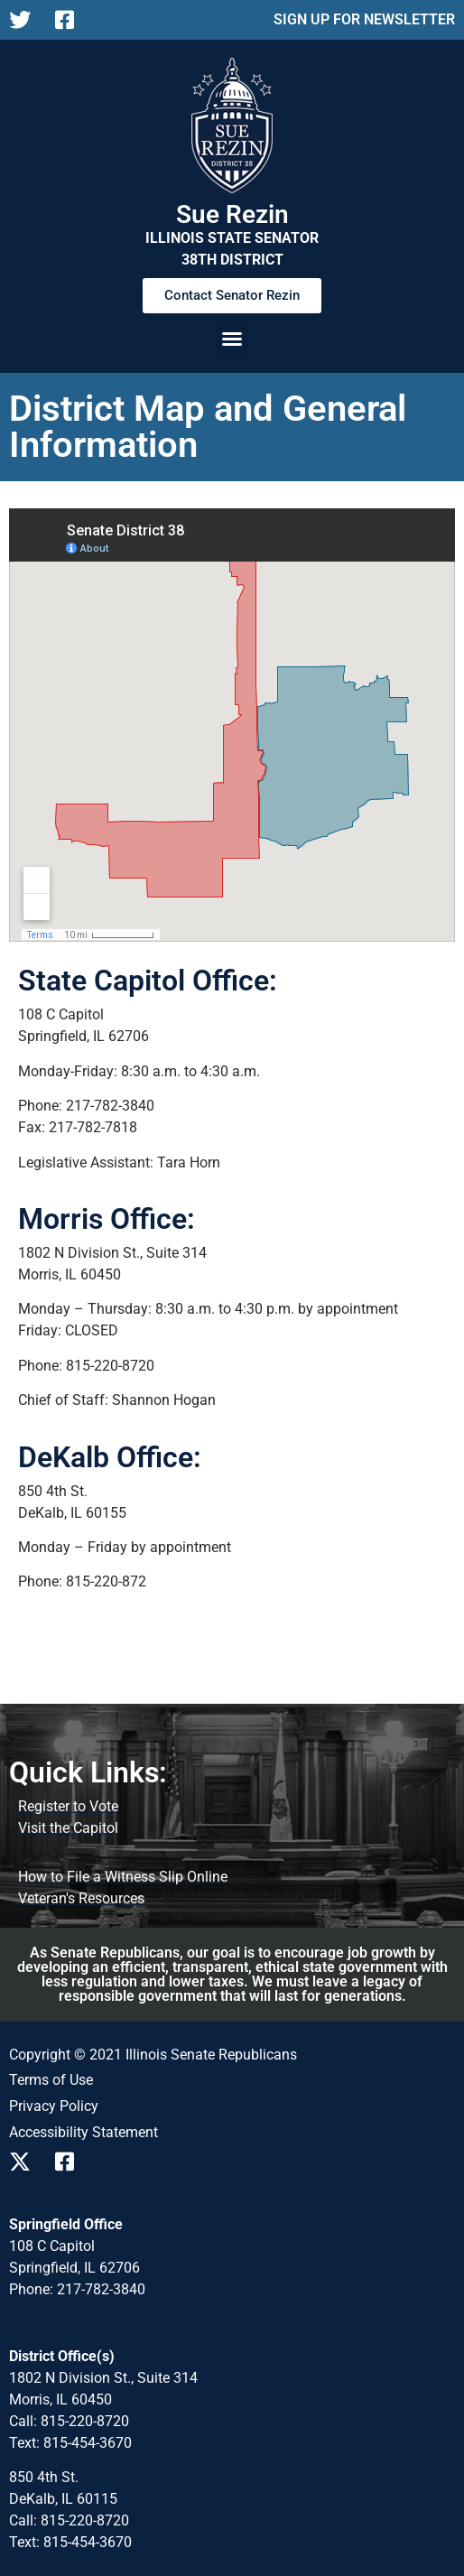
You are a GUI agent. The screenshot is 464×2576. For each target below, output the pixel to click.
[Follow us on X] (25, 20)
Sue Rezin (232, 214)
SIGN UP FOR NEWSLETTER (364, 19)
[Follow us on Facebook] (71, 20)
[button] (232, 338)
